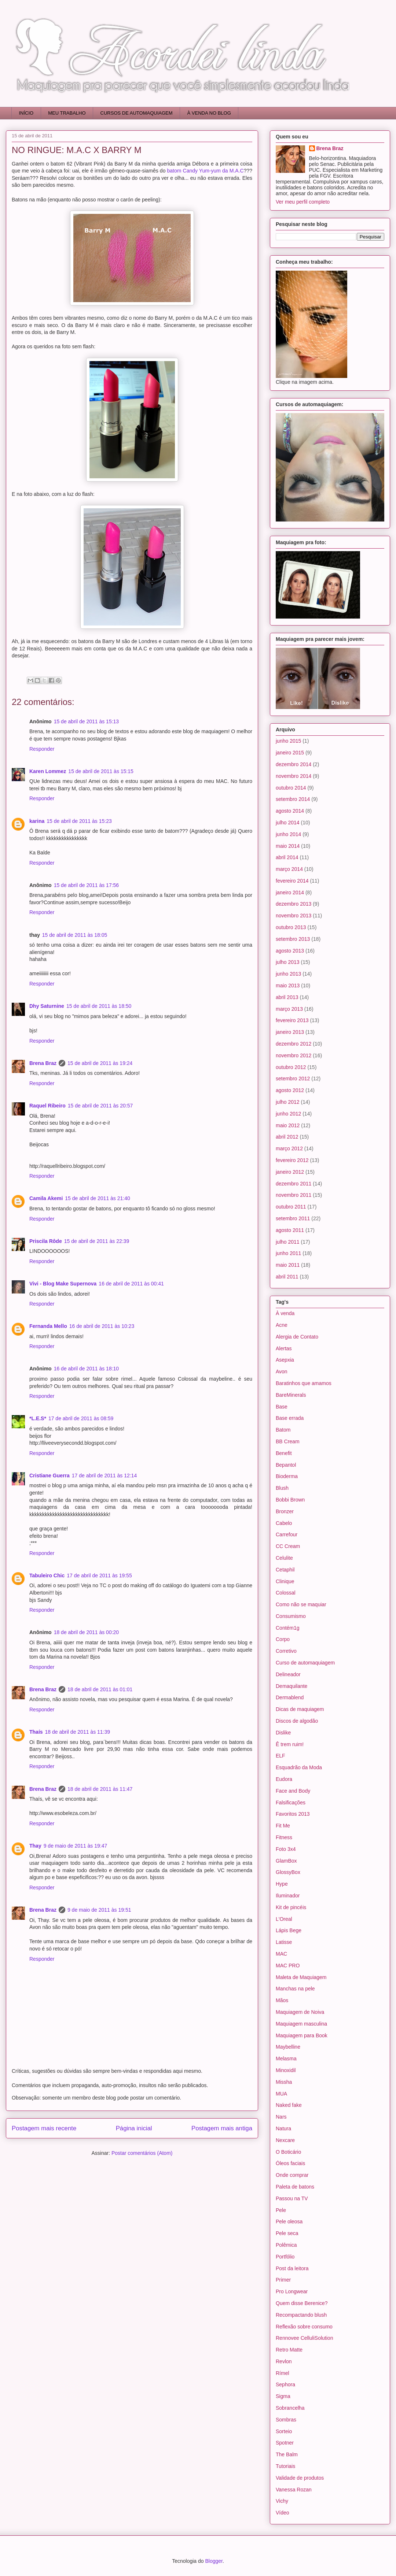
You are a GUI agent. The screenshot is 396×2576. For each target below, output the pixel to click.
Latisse (284, 1942)
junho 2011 (288, 1253)
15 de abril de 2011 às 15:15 (100, 771)
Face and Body (293, 1791)
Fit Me (283, 1826)
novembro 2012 (293, 1055)
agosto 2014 (290, 811)
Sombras (286, 2420)
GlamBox (286, 1861)
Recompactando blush (301, 2315)
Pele (281, 2210)
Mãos (282, 2000)
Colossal (286, 1593)
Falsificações (290, 1802)
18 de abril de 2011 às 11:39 (77, 1732)
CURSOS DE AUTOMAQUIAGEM (136, 113)
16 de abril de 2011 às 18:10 (86, 1368)
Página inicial (134, 2128)
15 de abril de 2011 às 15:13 (86, 721)
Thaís (36, 1732)
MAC (281, 1954)
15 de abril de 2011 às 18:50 (98, 1006)
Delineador (288, 1674)
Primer (283, 2280)
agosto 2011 (290, 1230)
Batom (283, 1430)
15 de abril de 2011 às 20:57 (100, 1106)
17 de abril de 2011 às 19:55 (99, 1575)
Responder (42, 749)
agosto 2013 (290, 951)
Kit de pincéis (291, 1907)
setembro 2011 (293, 1218)
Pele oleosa (289, 2221)
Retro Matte (289, 2350)
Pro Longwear (292, 2291)
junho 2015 (288, 741)
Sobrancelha (290, 2408)
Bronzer (285, 1511)
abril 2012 (287, 1137)
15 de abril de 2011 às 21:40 (97, 1198)
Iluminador (288, 1895)
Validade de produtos (300, 2478)
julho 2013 (288, 962)
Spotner (285, 2443)
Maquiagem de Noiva (300, 2012)
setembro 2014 (293, 799)
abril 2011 (287, 1277)
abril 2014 (287, 857)
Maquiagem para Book (301, 2035)
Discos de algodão (297, 1721)
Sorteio (284, 2431)
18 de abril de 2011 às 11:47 (99, 1789)
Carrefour (286, 1534)
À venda (285, 1313)
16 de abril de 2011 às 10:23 (101, 1326)
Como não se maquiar (301, 1604)
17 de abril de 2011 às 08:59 (80, 1418)
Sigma (283, 2396)
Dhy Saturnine (46, 1006)
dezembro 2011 (293, 1184)
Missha (284, 2082)
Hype (282, 1884)
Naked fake (289, 2105)
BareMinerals (291, 1395)
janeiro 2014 (290, 892)
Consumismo (291, 1616)
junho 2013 (288, 974)
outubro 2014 (291, 788)
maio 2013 (288, 985)
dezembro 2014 (293, 764)
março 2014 (289, 869)
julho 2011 (288, 1242)
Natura (283, 2128)
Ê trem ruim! (290, 1744)
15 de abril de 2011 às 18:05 (74, 935)
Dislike (283, 1733)
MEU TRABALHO (66, 113)
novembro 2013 (293, 915)
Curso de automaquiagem (305, 1663)
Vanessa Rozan (294, 2490)
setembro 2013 (293, 939)
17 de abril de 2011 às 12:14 (104, 1475)
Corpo (283, 1639)
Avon (281, 1371)
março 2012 (289, 1148)
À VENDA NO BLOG (209, 113)
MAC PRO (288, 1965)
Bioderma (287, 1476)
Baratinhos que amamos (303, 1383)
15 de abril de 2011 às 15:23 (79, 821)
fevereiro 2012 (292, 1160)
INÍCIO (26, 113)
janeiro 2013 (290, 1032)
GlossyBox (288, 1872)
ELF (280, 1756)
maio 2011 (288, 1265)
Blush (282, 1488)
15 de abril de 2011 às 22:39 (96, 1241)
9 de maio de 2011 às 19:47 (75, 1846)
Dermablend (290, 1697)
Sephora (285, 2384)
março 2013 (289, 1009)
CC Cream (288, 1546)
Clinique (285, 1581)
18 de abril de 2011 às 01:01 (99, 1689)
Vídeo (282, 2513)
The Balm (287, 2454)
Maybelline (288, 2047)
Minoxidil (286, 2070)
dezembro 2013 (293, 904)
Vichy (282, 2501)
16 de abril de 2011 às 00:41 (131, 1284)
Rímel (282, 2373)
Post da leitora (292, 2268)
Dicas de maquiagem (300, 1709)
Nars (281, 2117)
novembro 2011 (293, 1195)
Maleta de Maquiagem (301, 1977)
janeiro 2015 (290, 753)
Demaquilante (291, 1686)
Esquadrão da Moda (299, 1767)
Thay (35, 1846)
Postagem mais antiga (221, 2128)
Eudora (284, 1779)
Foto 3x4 (286, 1849)
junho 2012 (288, 1114)
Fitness (284, 1837)
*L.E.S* (37, 1418)
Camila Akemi (46, 1198)
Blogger (213, 2561)
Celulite (284, 1558)
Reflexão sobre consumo (304, 2327)
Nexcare (285, 2140)
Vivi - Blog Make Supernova (62, 1284)
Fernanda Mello (48, 1326)
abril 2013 (287, 997)
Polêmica (286, 2245)
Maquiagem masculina (301, 2024)
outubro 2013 (291, 927)
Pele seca (287, 2233)
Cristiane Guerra (49, 1475)
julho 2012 (288, 1102)
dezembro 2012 (293, 1044)
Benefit (284, 1453)
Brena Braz (42, 1063)
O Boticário (288, 2152)
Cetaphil (285, 1570)
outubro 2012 (291, 1067)
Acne (281, 1325)
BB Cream (288, 1441)
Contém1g (288, 1628)
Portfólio (285, 2257)
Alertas (284, 1348)
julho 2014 (288, 822)
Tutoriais (285, 2466)
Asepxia (285, 1360)
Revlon (284, 2361)
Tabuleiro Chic (47, 1575)
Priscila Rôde (45, 1241)
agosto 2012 (290, 1090)
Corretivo (286, 1651)
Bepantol (286, 1465)
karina (36, 821)
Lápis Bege (288, 1930)
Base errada (290, 1418)
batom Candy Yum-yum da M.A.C (205, 171)
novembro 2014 (293, 776)
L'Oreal (284, 1919)
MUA (281, 2094)
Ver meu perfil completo (303, 202)
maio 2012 (288, 1125)
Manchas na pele (295, 1989)
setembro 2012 (293, 1078)
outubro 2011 (291, 1207)
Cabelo (284, 1523)
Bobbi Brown (290, 1500)
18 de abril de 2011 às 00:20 (86, 1632)
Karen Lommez (47, 771)
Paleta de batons (295, 2187)
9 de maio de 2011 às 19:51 (99, 1910)
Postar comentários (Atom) (142, 2153)
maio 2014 (288, 846)
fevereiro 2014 (292, 881)
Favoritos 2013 (293, 1814)
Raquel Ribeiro (47, 1106)
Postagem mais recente (44, 2128)
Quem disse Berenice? (302, 2303)
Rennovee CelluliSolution (304, 2338)
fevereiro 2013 (292, 1020)
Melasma (286, 2058)
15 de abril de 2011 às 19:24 (99, 1063)
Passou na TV (292, 2198)
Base (281, 1407)
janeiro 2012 (290, 1172)
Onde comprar (292, 2175)
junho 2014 (288, 834)
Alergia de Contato (297, 1337)
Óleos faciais (290, 2163)
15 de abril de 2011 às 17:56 (86, 885)
